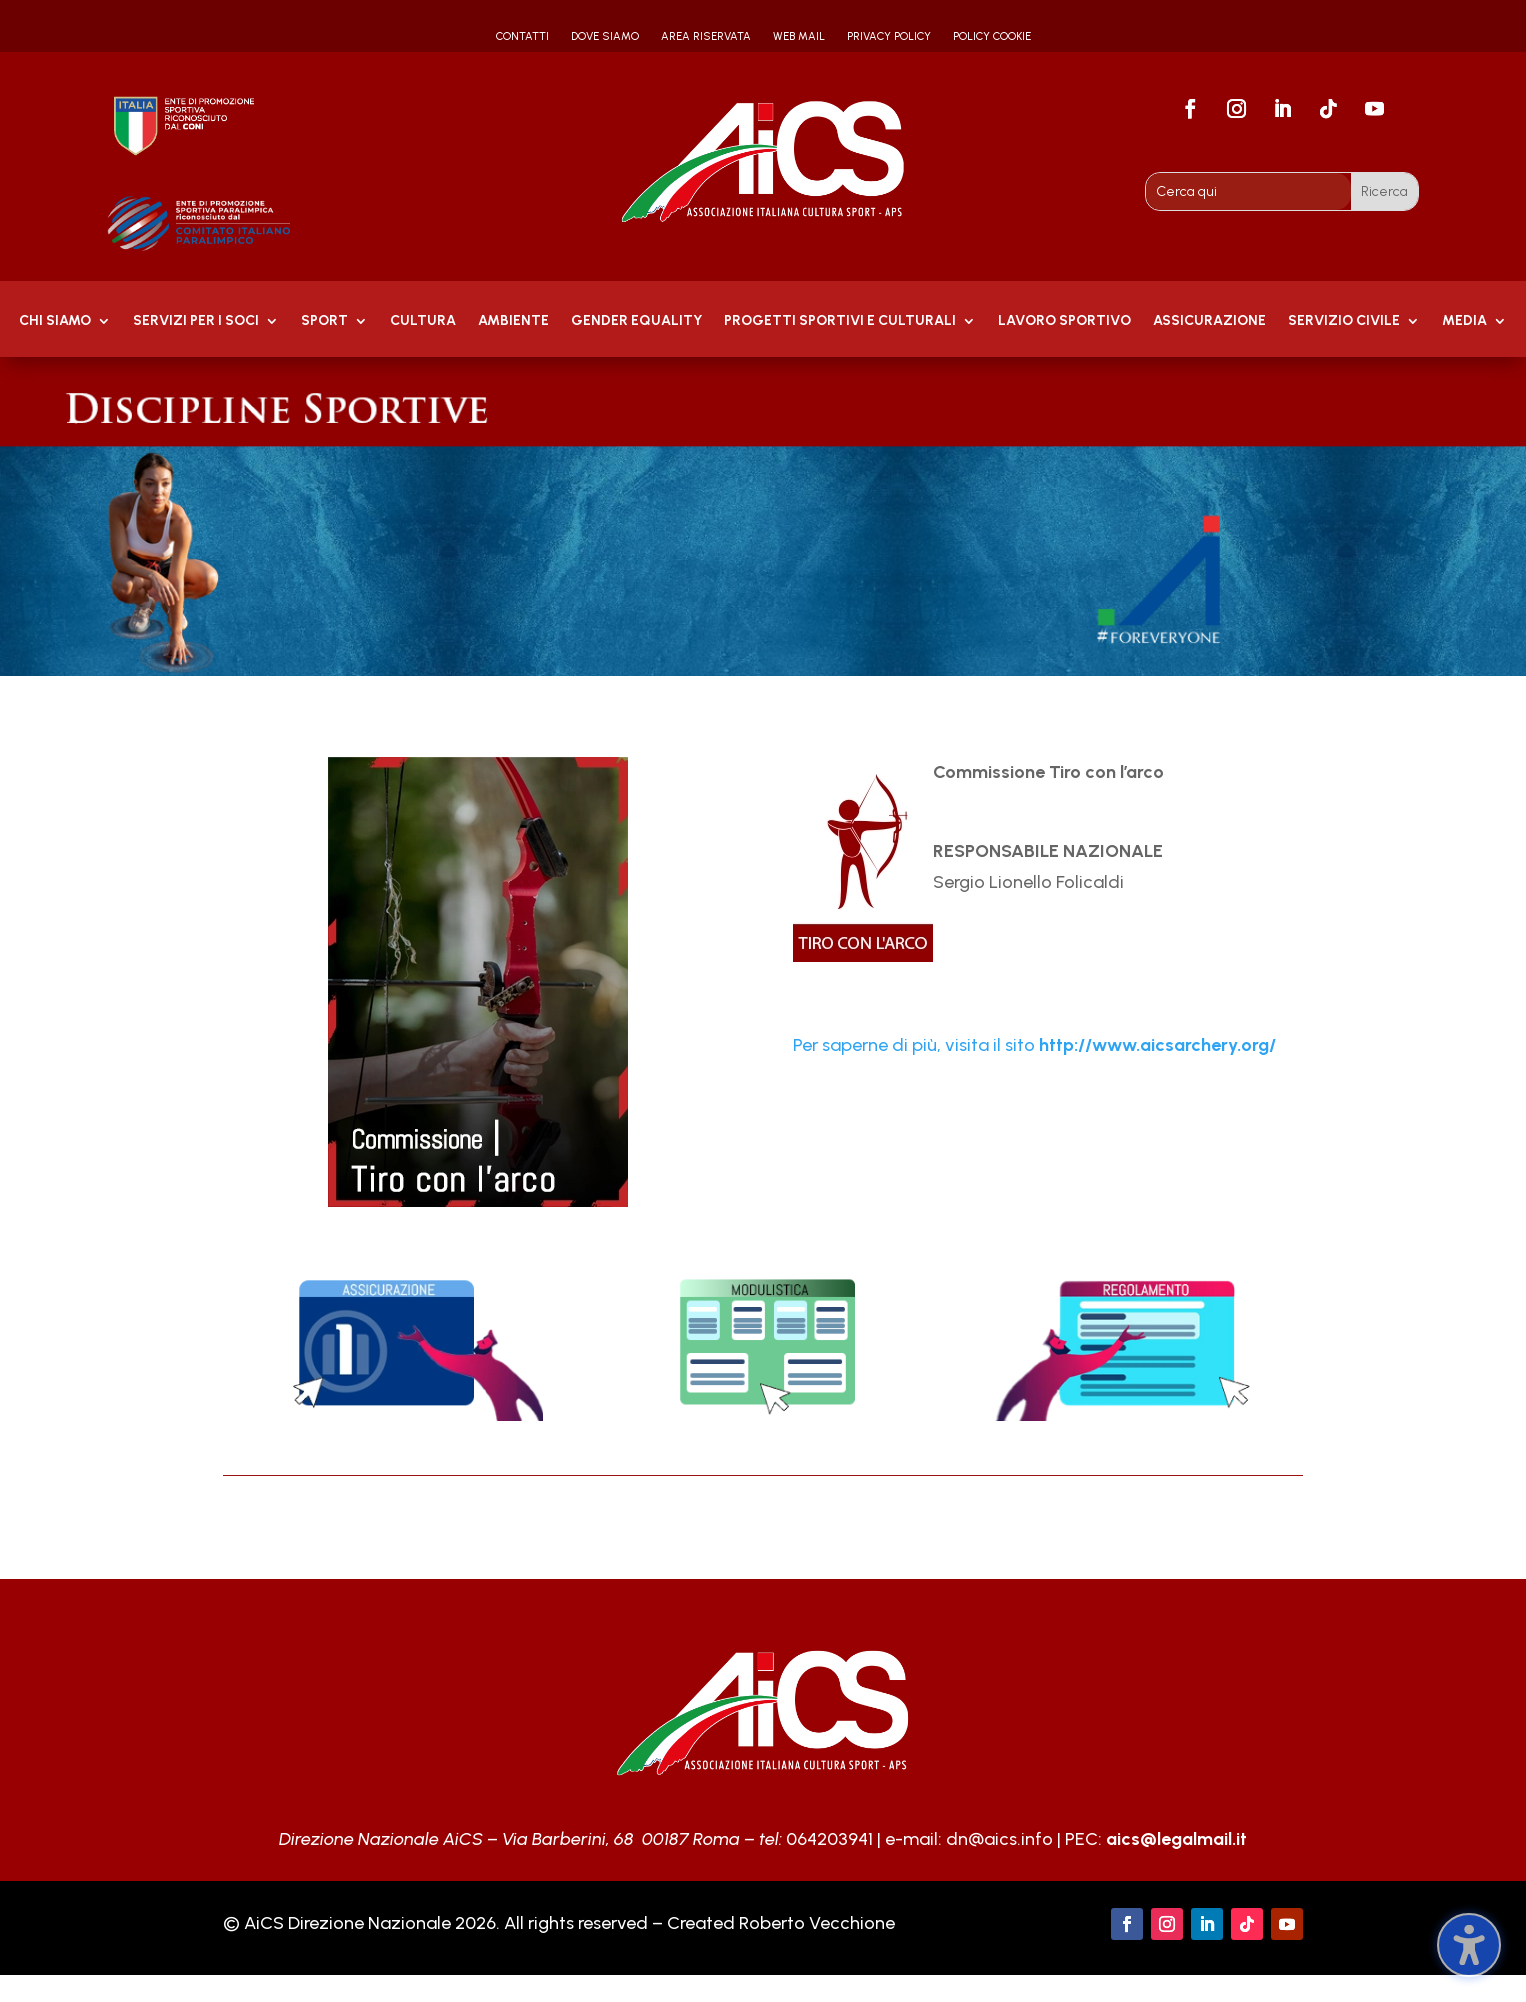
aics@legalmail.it (1176, 1839)
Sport (324, 321)
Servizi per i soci (196, 321)
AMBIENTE (513, 321)
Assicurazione (1209, 321)
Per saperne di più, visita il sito (1034, 1045)
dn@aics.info (999, 1839)
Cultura (423, 321)
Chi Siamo (55, 321)
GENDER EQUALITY (636, 321)
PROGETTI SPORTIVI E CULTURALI (840, 321)
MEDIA (1464, 321)
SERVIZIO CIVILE (1344, 321)
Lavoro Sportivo (1064, 321)
